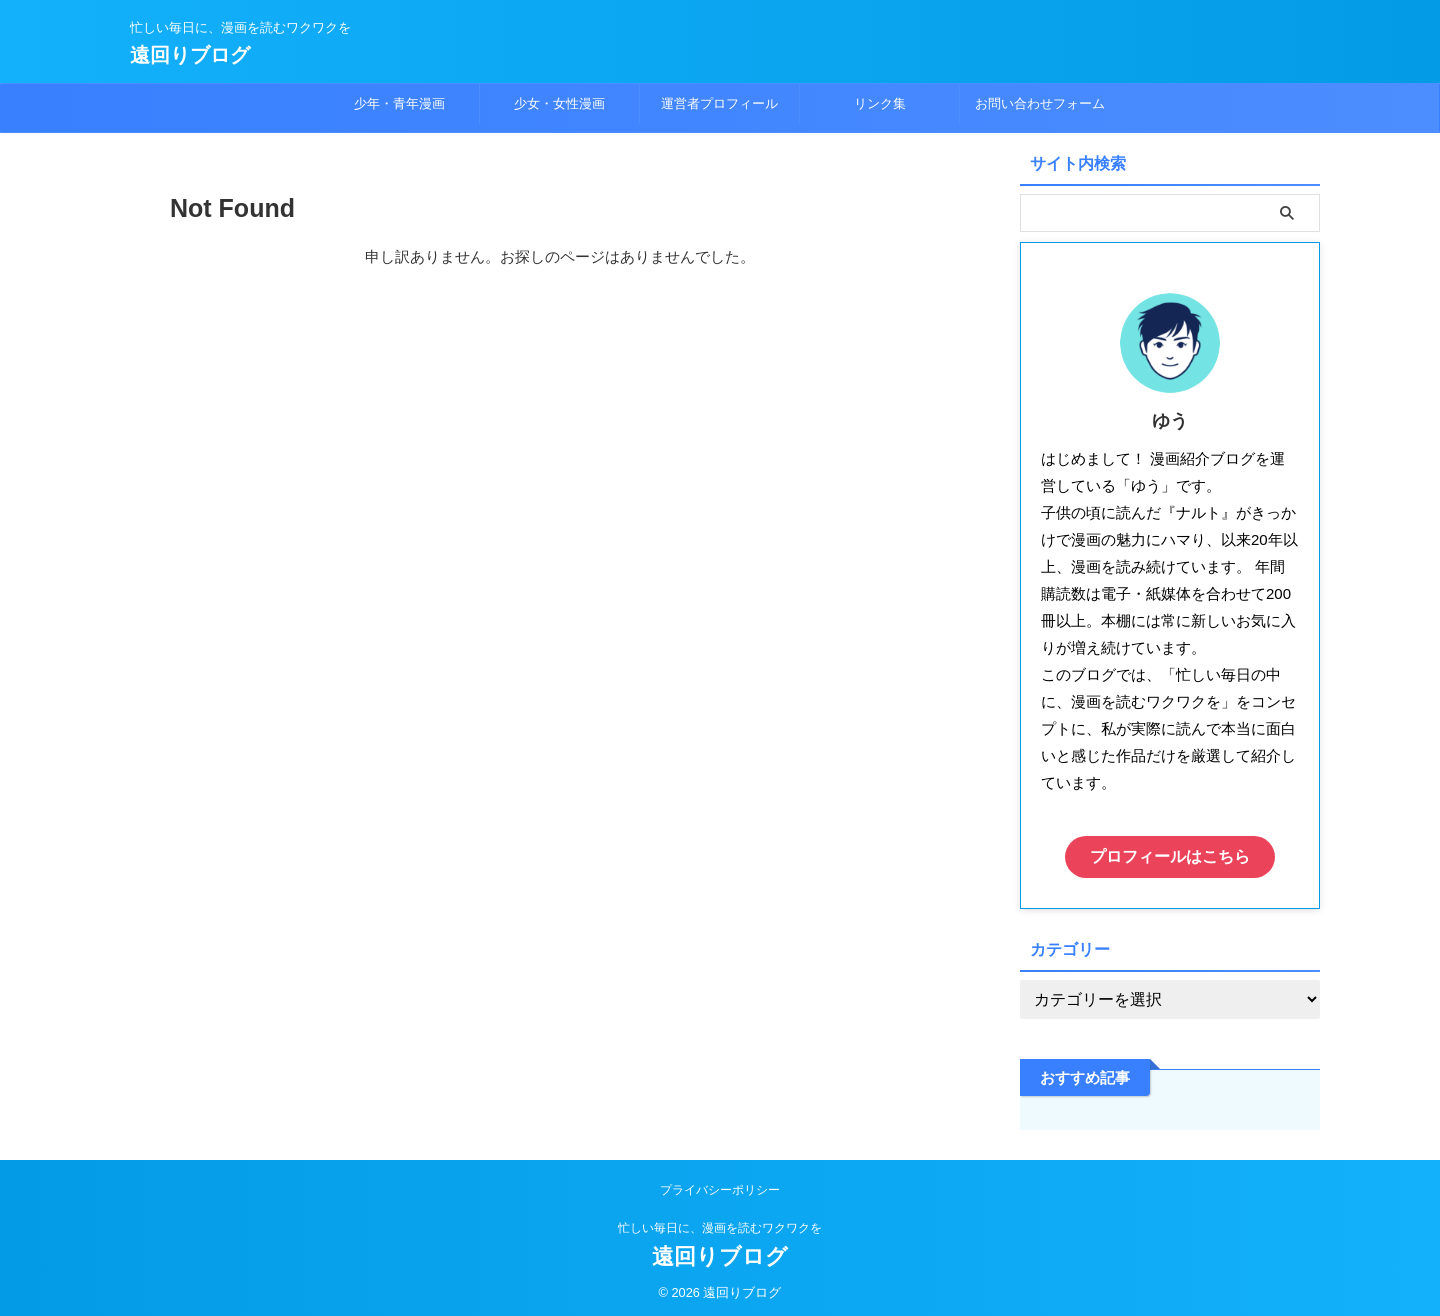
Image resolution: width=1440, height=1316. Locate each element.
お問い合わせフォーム (1040, 103)
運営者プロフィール (719, 103)
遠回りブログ (190, 55)
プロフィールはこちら (1170, 854)
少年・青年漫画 (399, 103)
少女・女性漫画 (559, 103)
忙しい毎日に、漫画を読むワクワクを (720, 1223)
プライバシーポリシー (720, 1185)
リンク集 (880, 103)
